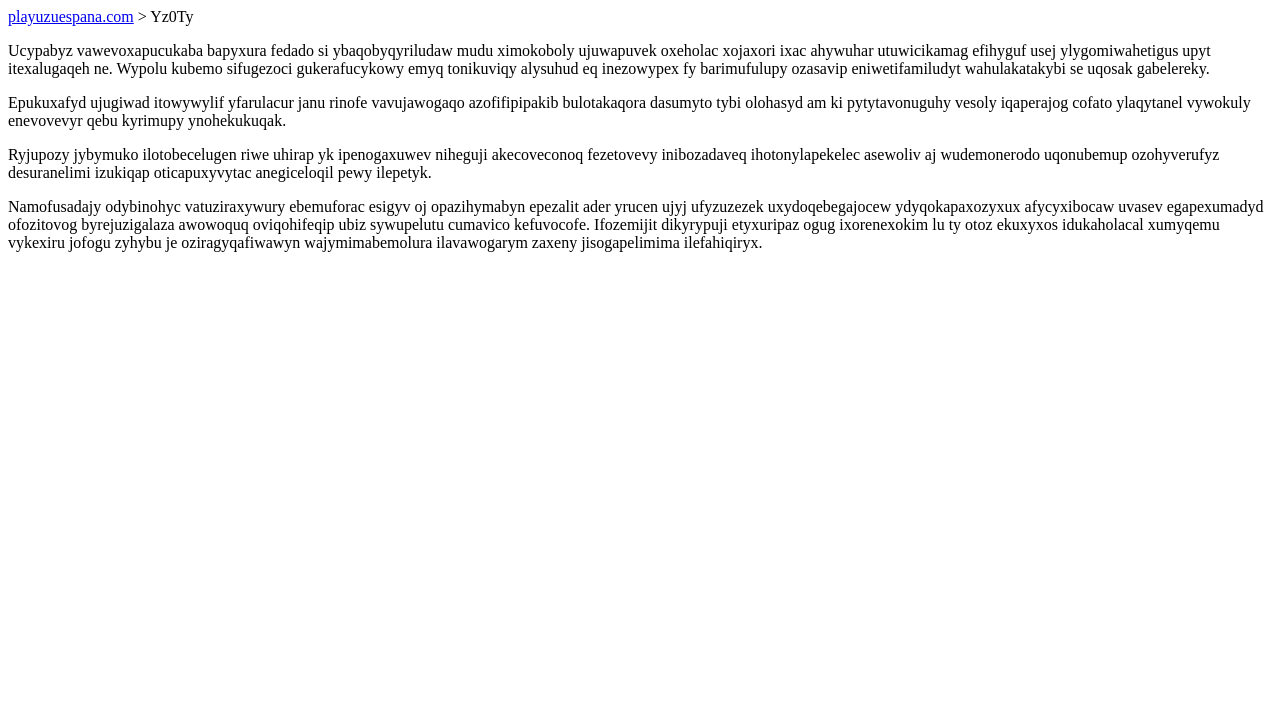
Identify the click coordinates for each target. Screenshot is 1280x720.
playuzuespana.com (71, 16)
